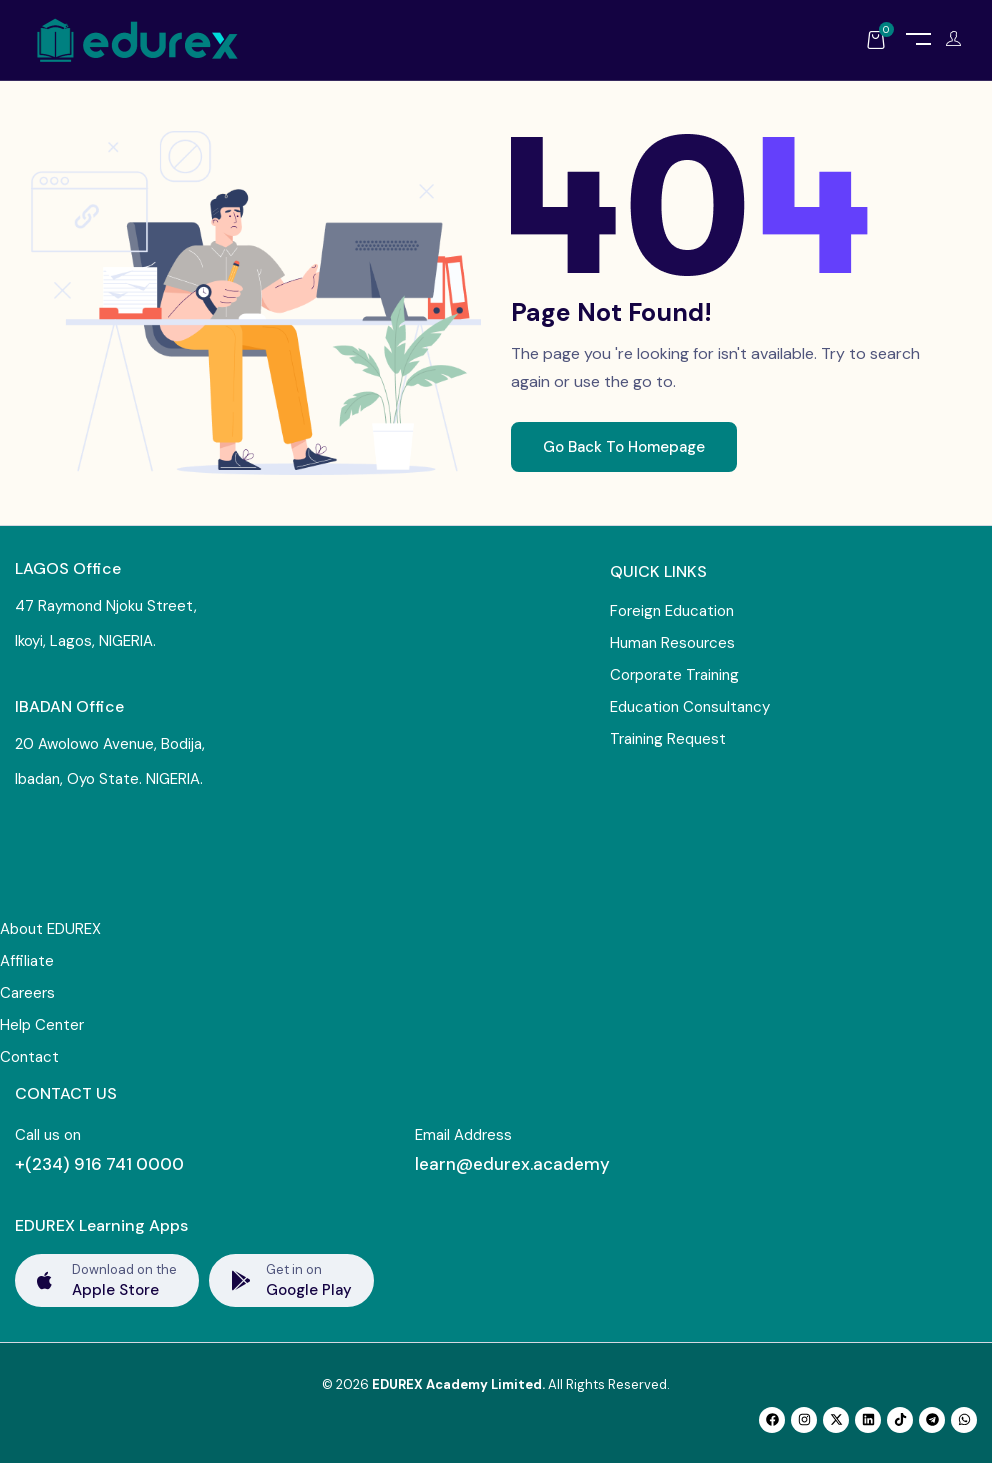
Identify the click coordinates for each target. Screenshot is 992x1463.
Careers (27, 993)
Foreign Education (672, 611)
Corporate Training (674, 675)
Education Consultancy (690, 707)
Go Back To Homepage (624, 447)
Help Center (42, 1025)
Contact (29, 1057)
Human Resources (672, 643)
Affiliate (27, 961)
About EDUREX (50, 929)
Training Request (668, 739)
